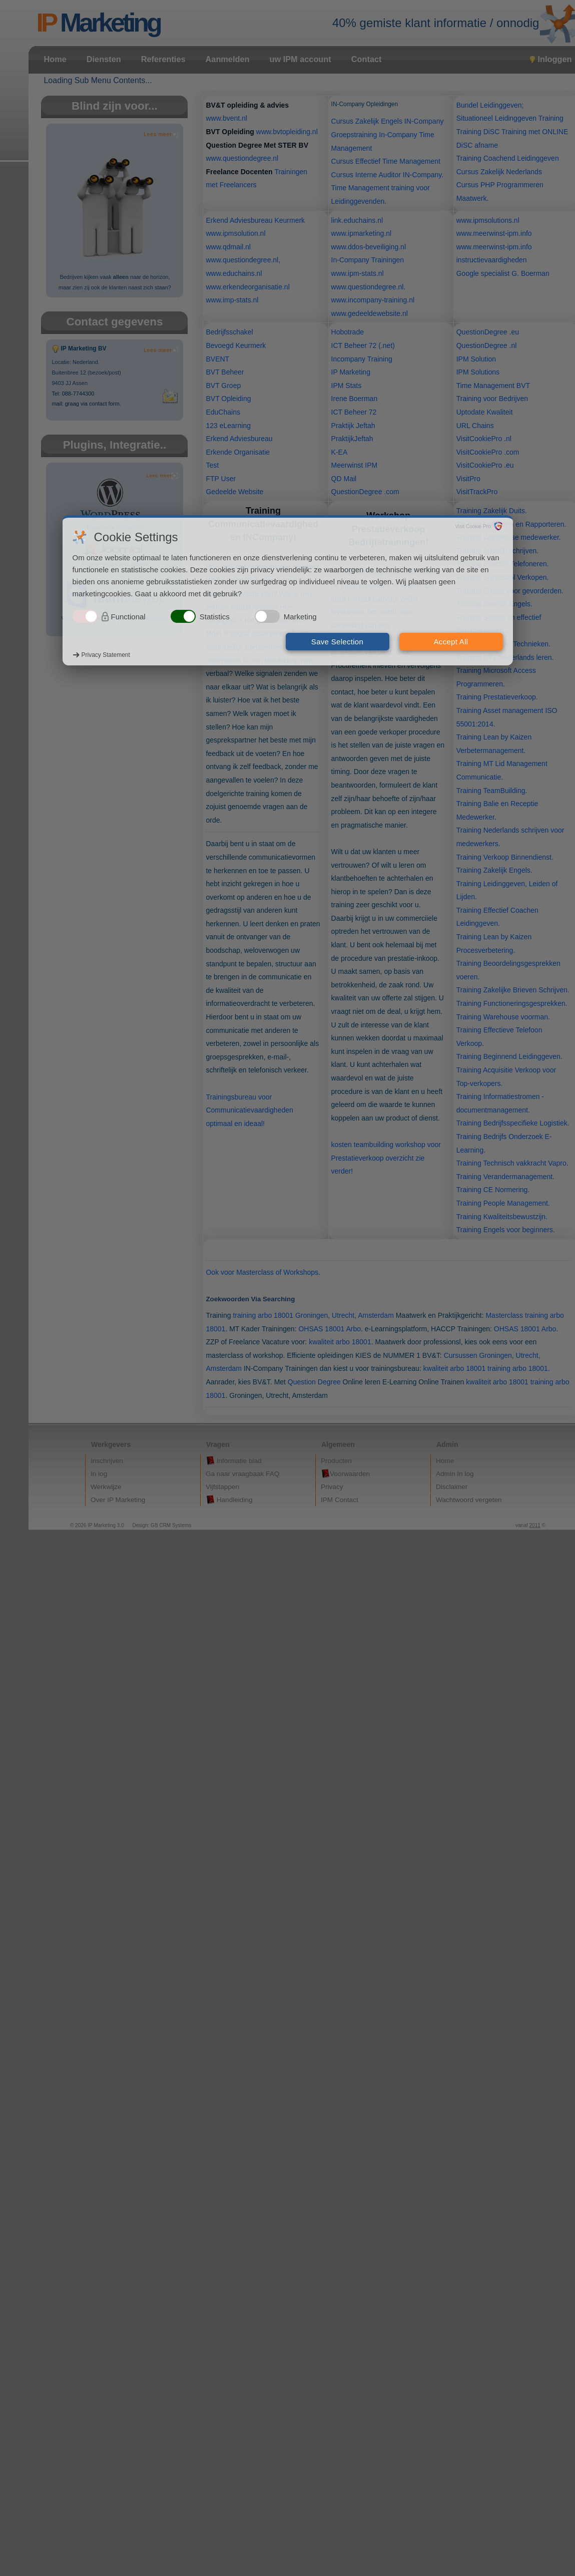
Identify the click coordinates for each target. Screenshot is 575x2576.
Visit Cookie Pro (473, 526)
